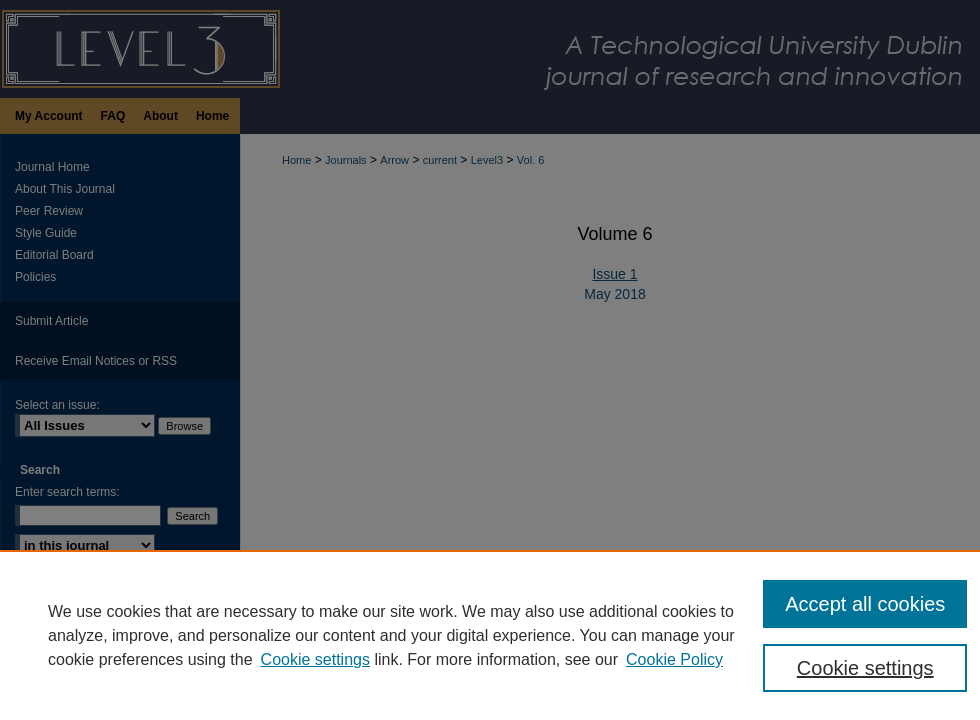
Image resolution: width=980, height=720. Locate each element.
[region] (490, 635)
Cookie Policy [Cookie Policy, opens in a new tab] (674, 659)
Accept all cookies (865, 604)
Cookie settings (315, 659)
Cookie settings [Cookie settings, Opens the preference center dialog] (865, 668)
